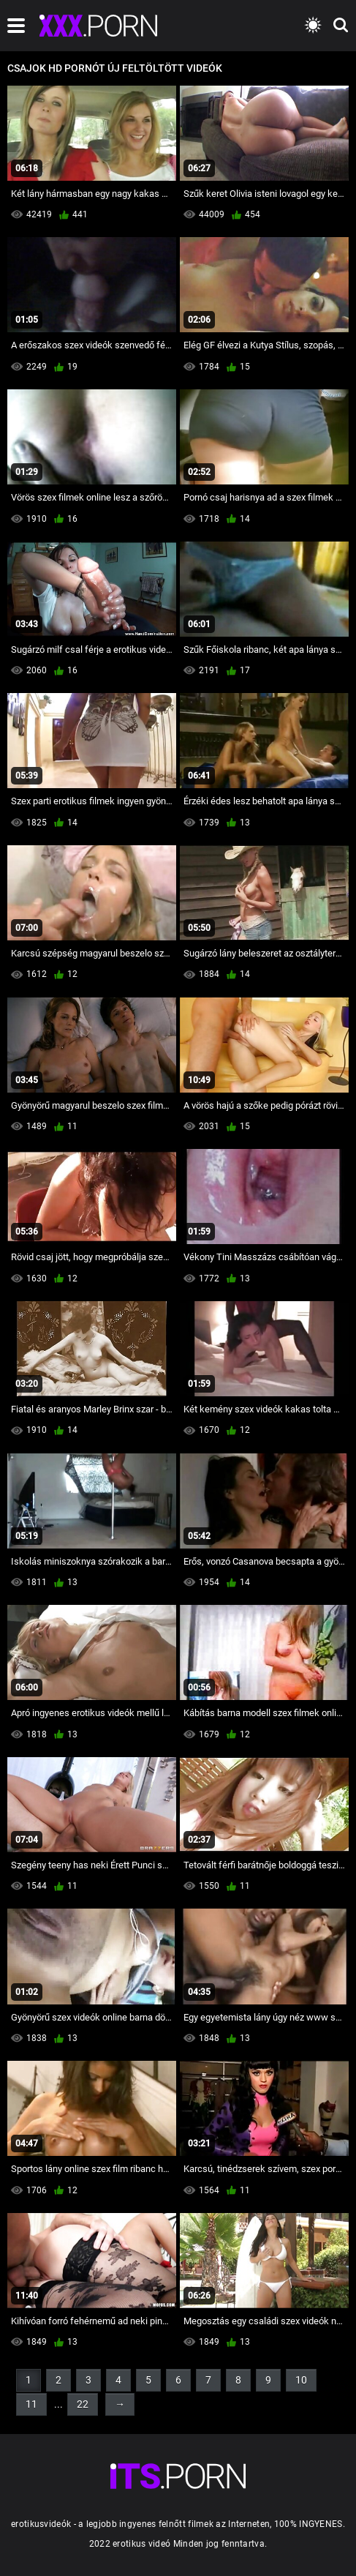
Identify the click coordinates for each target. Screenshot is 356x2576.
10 (301, 2380)
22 (82, 2404)
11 (31, 2404)
